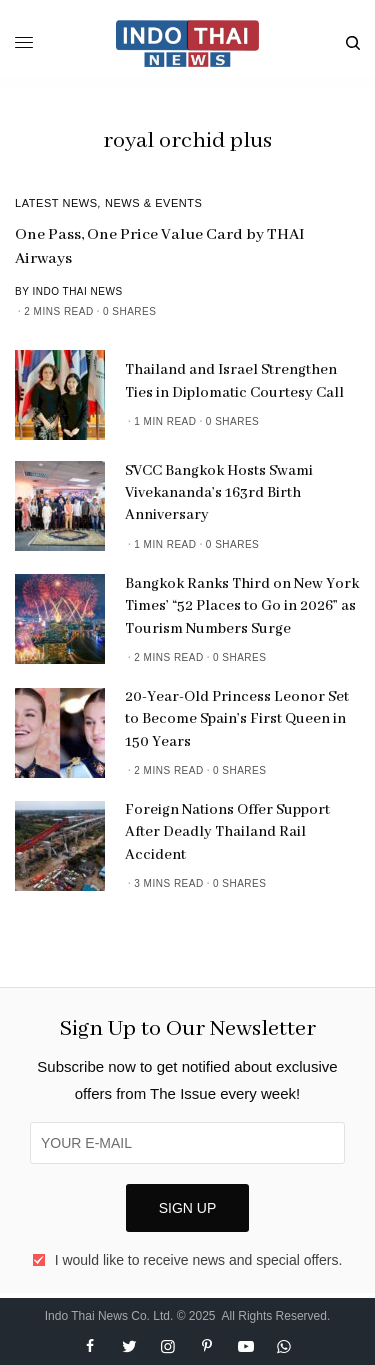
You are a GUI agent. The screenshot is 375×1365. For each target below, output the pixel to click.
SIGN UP (188, 1208)
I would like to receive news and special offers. (199, 1260)
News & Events (154, 203)
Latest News (56, 203)
